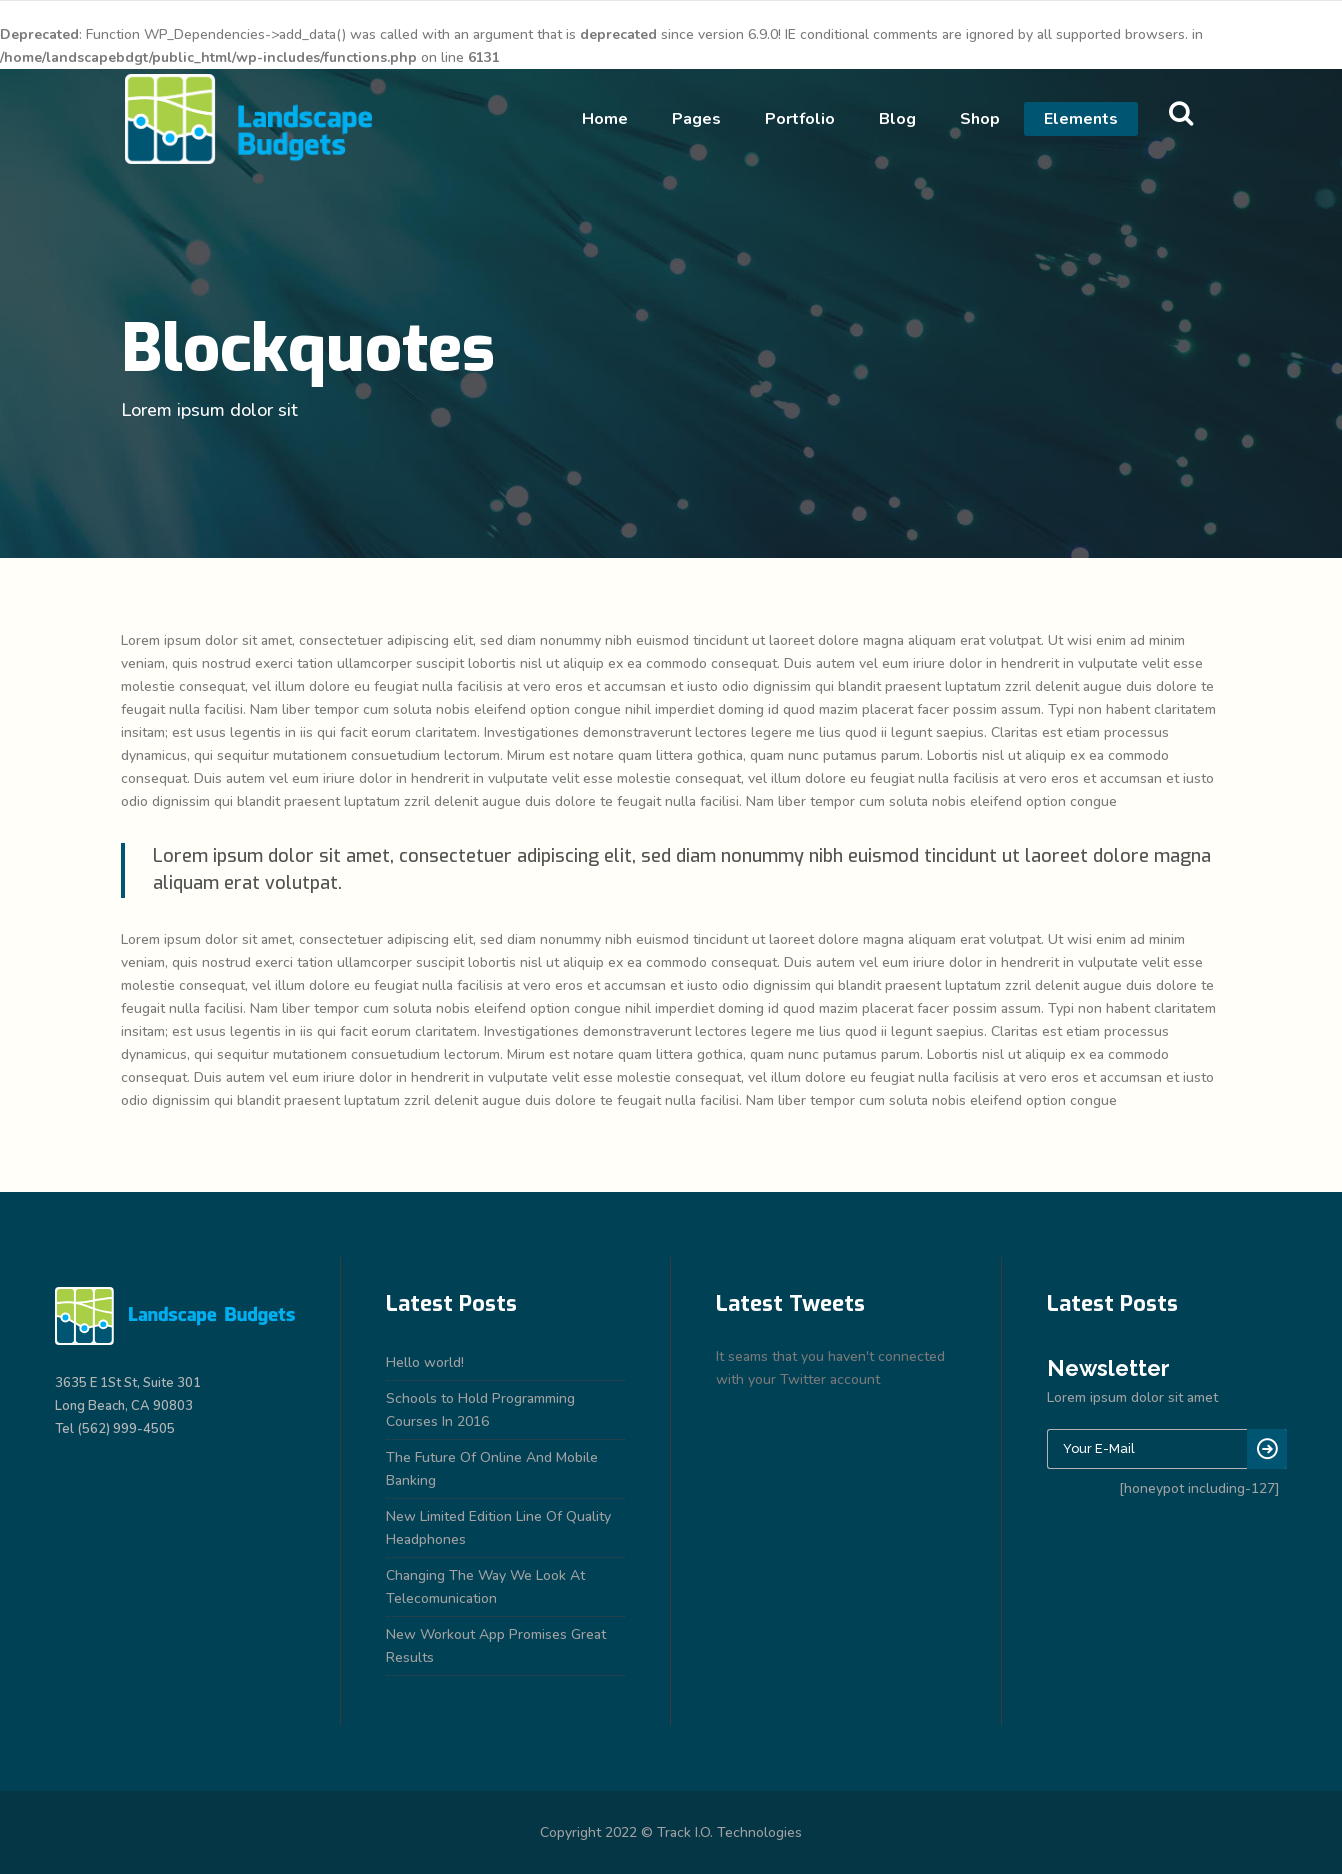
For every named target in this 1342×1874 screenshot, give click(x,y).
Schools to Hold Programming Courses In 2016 (480, 1410)
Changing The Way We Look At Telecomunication (485, 1587)
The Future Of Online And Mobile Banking (492, 1469)
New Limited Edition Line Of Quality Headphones (498, 1528)
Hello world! (425, 1362)
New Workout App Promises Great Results (496, 1646)
